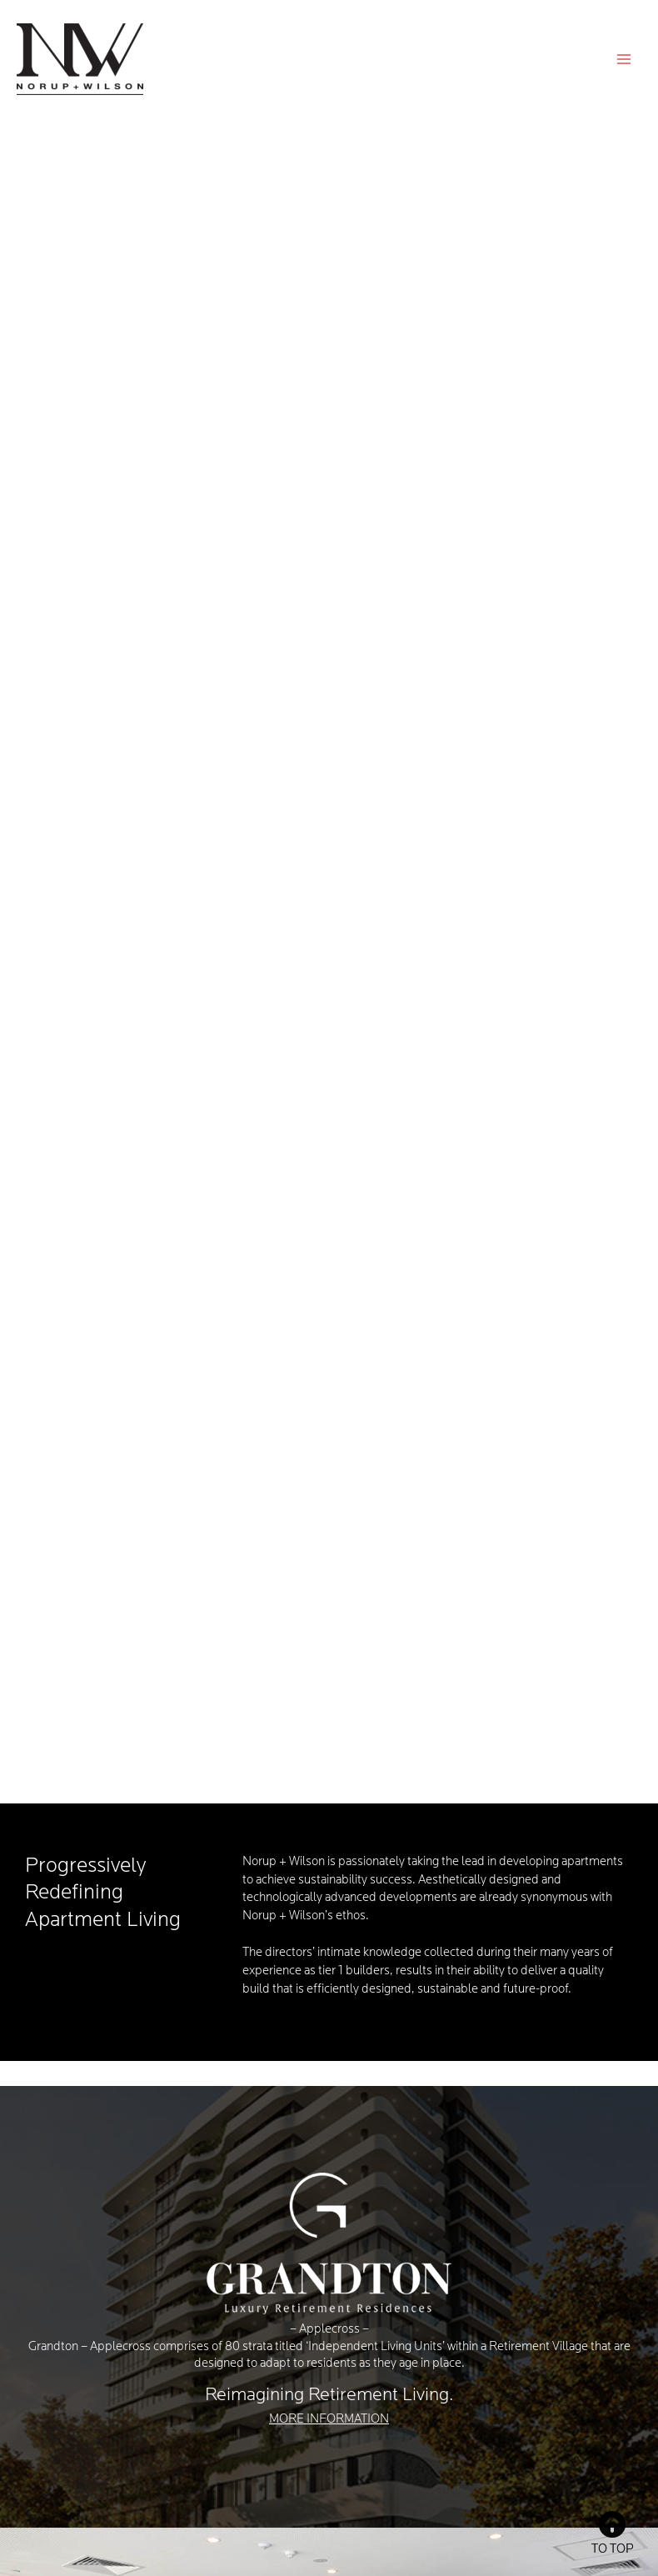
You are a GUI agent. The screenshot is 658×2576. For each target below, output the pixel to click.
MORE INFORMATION (329, 2419)
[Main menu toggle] (623, 59)
